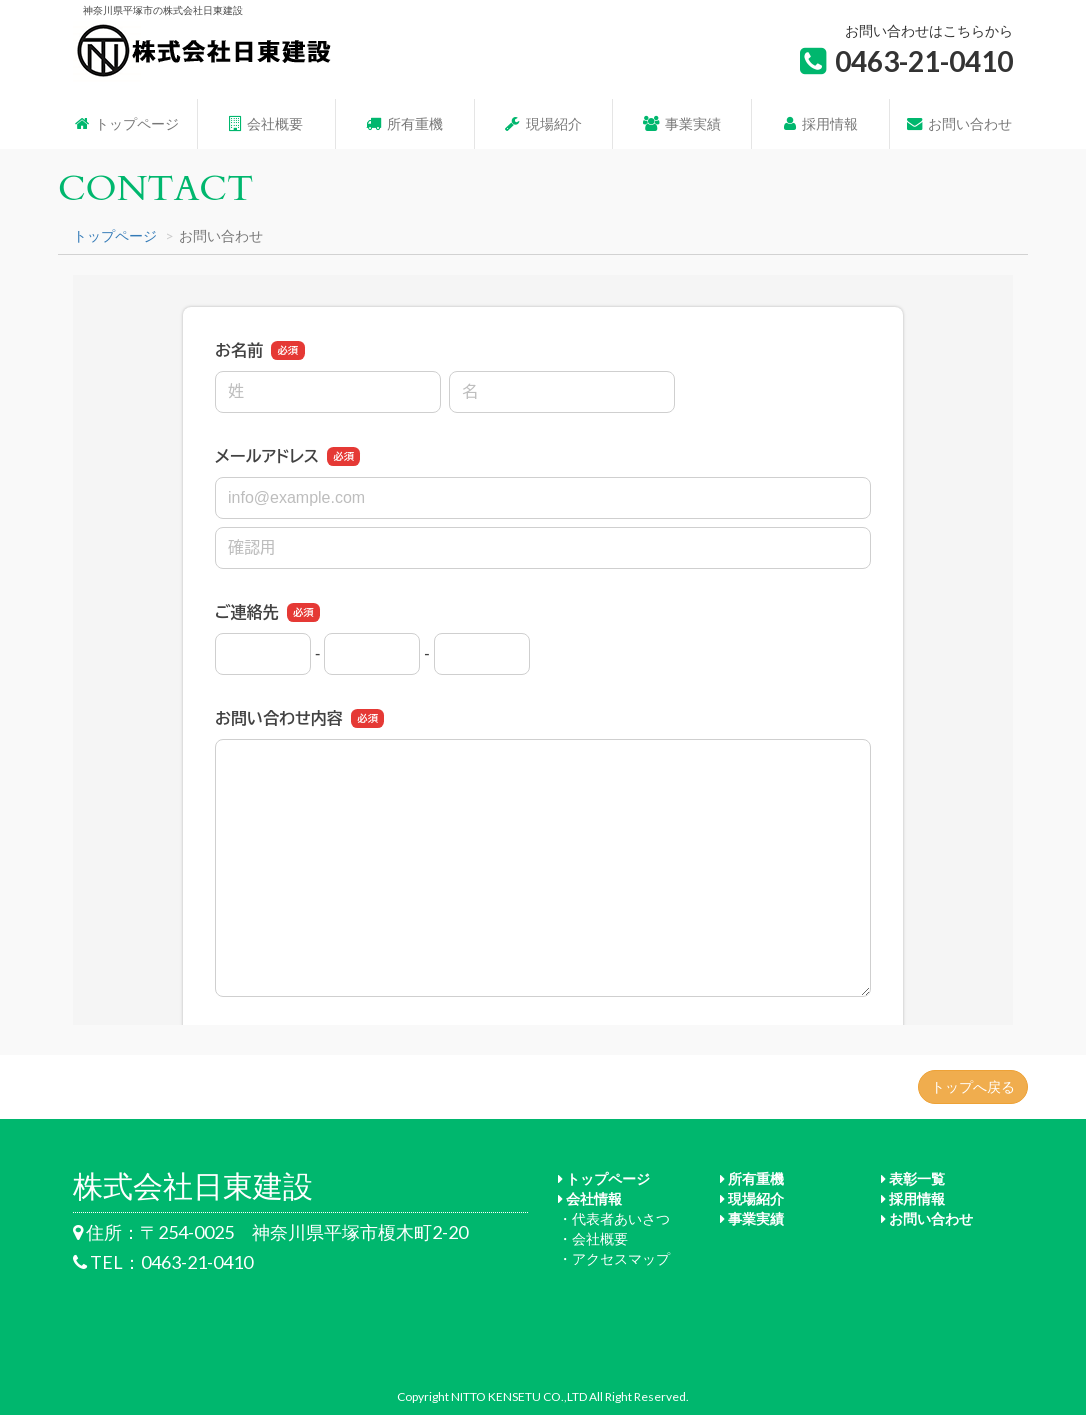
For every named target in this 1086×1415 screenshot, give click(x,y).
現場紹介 (543, 123)
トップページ (127, 123)
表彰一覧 (913, 1178)
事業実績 (682, 123)
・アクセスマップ (614, 1258)
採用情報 (821, 123)
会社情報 (590, 1198)
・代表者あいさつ (614, 1218)
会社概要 (266, 123)
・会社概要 (593, 1238)
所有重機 (404, 123)
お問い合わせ (959, 123)
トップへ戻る (973, 1086)
